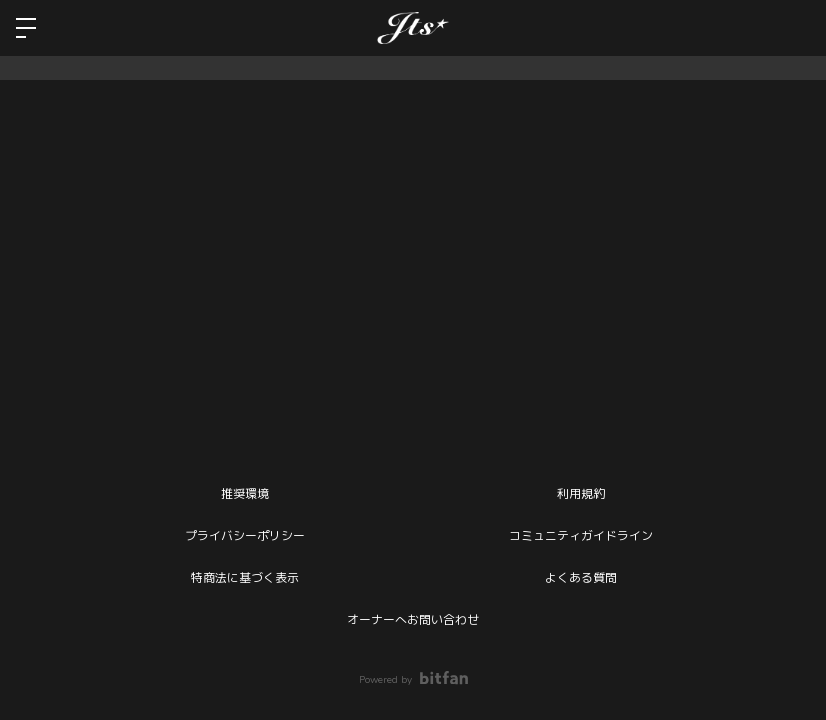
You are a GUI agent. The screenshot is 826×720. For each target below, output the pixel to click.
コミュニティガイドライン (581, 536)
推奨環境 (245, 494)
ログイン (794, 28)
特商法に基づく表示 (245, 578)
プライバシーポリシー (245, 536)
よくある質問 (581, 578)
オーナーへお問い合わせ (413, 620)
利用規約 (581, 494)
